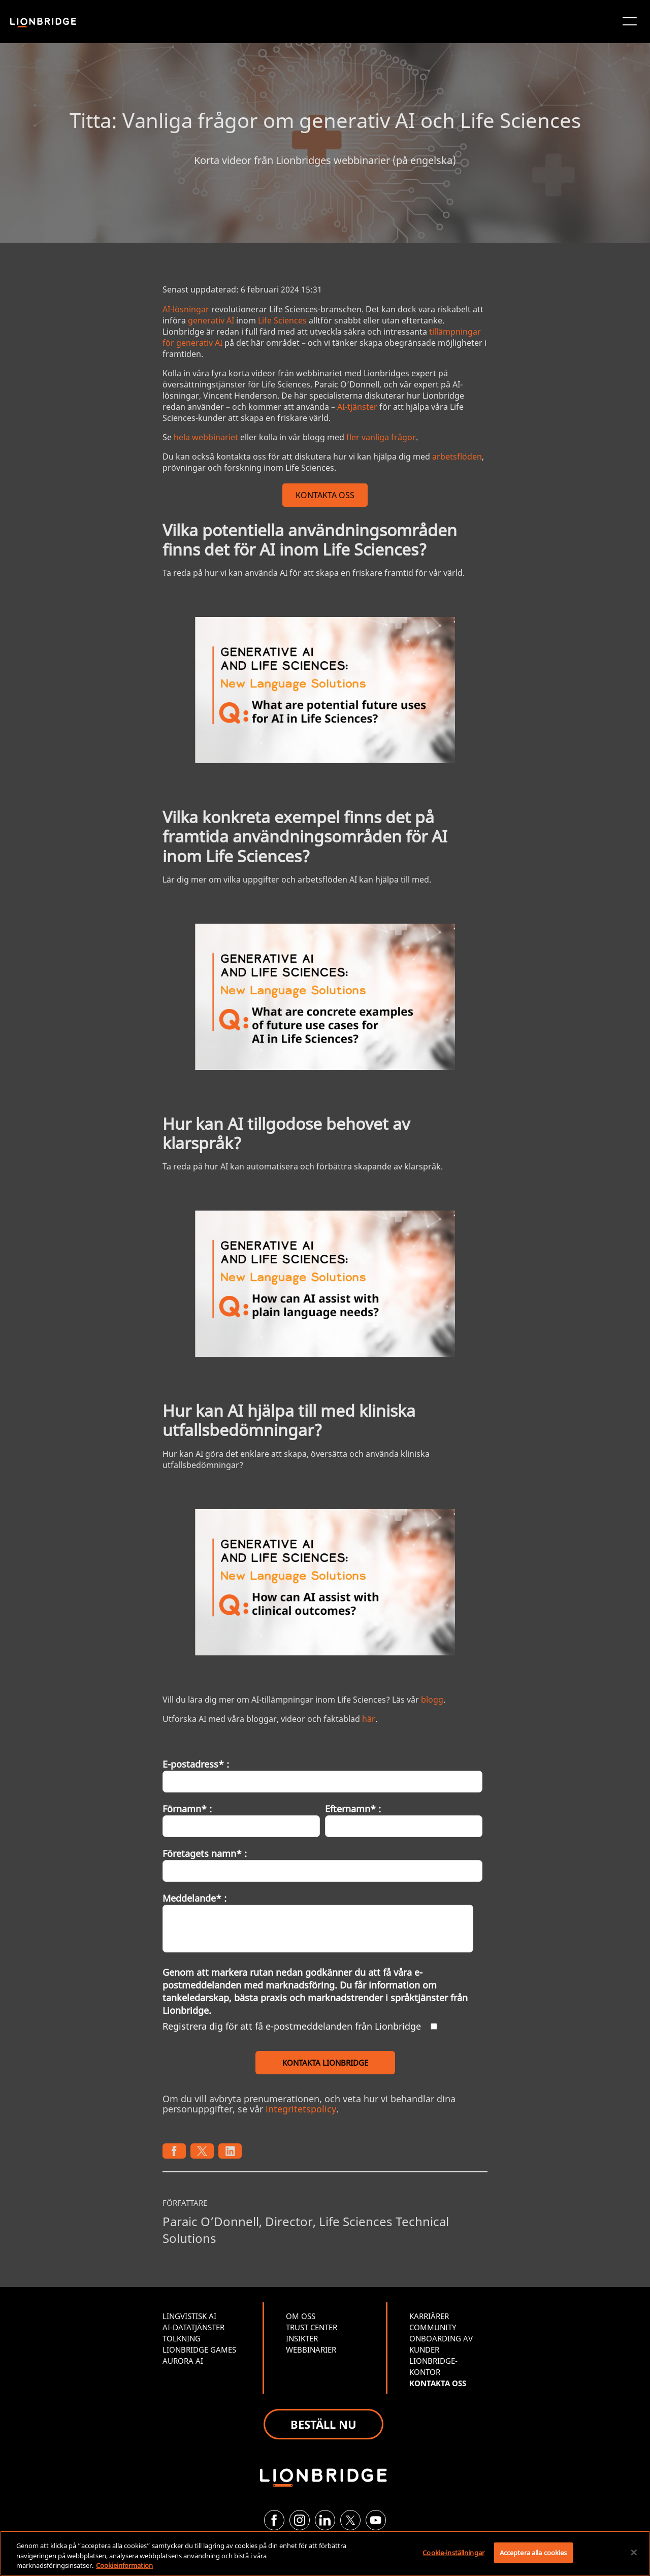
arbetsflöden (457, 456)
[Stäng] (634, 2552)
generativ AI (211, 320)
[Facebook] (274, 2520)
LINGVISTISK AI (189, 2316)
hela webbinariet (206, 437)
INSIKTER (302, 2338)
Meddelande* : (194, 1898)
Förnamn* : (187, 1809)
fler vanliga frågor (381, 437)
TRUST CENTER (311, 2327)
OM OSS (300, 2316)
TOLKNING (181, 2338)
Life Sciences (282, 320)
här (368, 1718)
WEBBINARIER (311, 2349)
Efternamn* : (353, 1809)
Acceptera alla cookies (533, 2552)
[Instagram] (299, 2520)
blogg (432, 1699)
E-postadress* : (195, 1764)
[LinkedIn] (325, 2520)
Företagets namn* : (204, 1853)
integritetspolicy (301, 2109)
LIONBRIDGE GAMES (199, 2349)
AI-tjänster (357, 406)
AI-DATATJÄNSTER (193, 2327)
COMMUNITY (432, 2327)
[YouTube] (376, 2520)
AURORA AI (182, 2361)
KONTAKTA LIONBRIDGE (325, 2063)
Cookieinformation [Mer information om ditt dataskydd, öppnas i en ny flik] (124, 2565)
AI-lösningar (185, 309)
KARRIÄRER (429, 2316)
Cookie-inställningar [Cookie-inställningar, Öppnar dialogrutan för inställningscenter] (453, 2552)
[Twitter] (350, 2520)
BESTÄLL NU (323, 2424)
